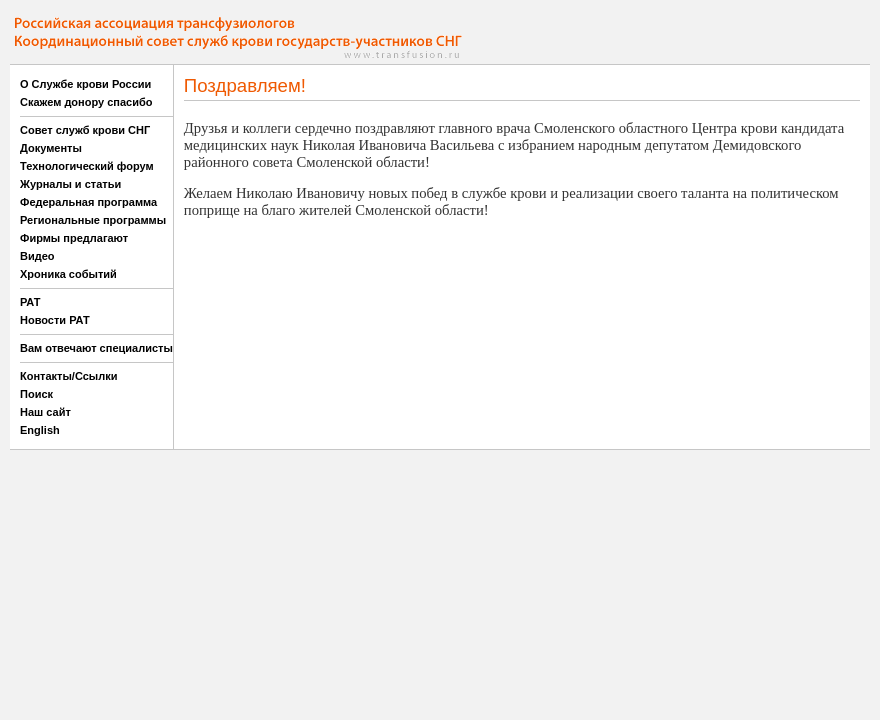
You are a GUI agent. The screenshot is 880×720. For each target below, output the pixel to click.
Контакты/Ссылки (69, 376)
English (40, 430)
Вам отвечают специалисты (96, 348)
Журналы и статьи (70, 184)
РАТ (30, 302)
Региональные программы (93, 220)
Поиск (36, 394)
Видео (37, 256)
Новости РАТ (55, 320)
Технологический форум (87, 166)
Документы (51, 148)
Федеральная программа (88, 202)
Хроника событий (68, 274)
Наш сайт (45, 412)
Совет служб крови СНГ (85, 130)
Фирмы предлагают (74, 238)
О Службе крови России (85, 84)
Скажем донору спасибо (86, 102)
